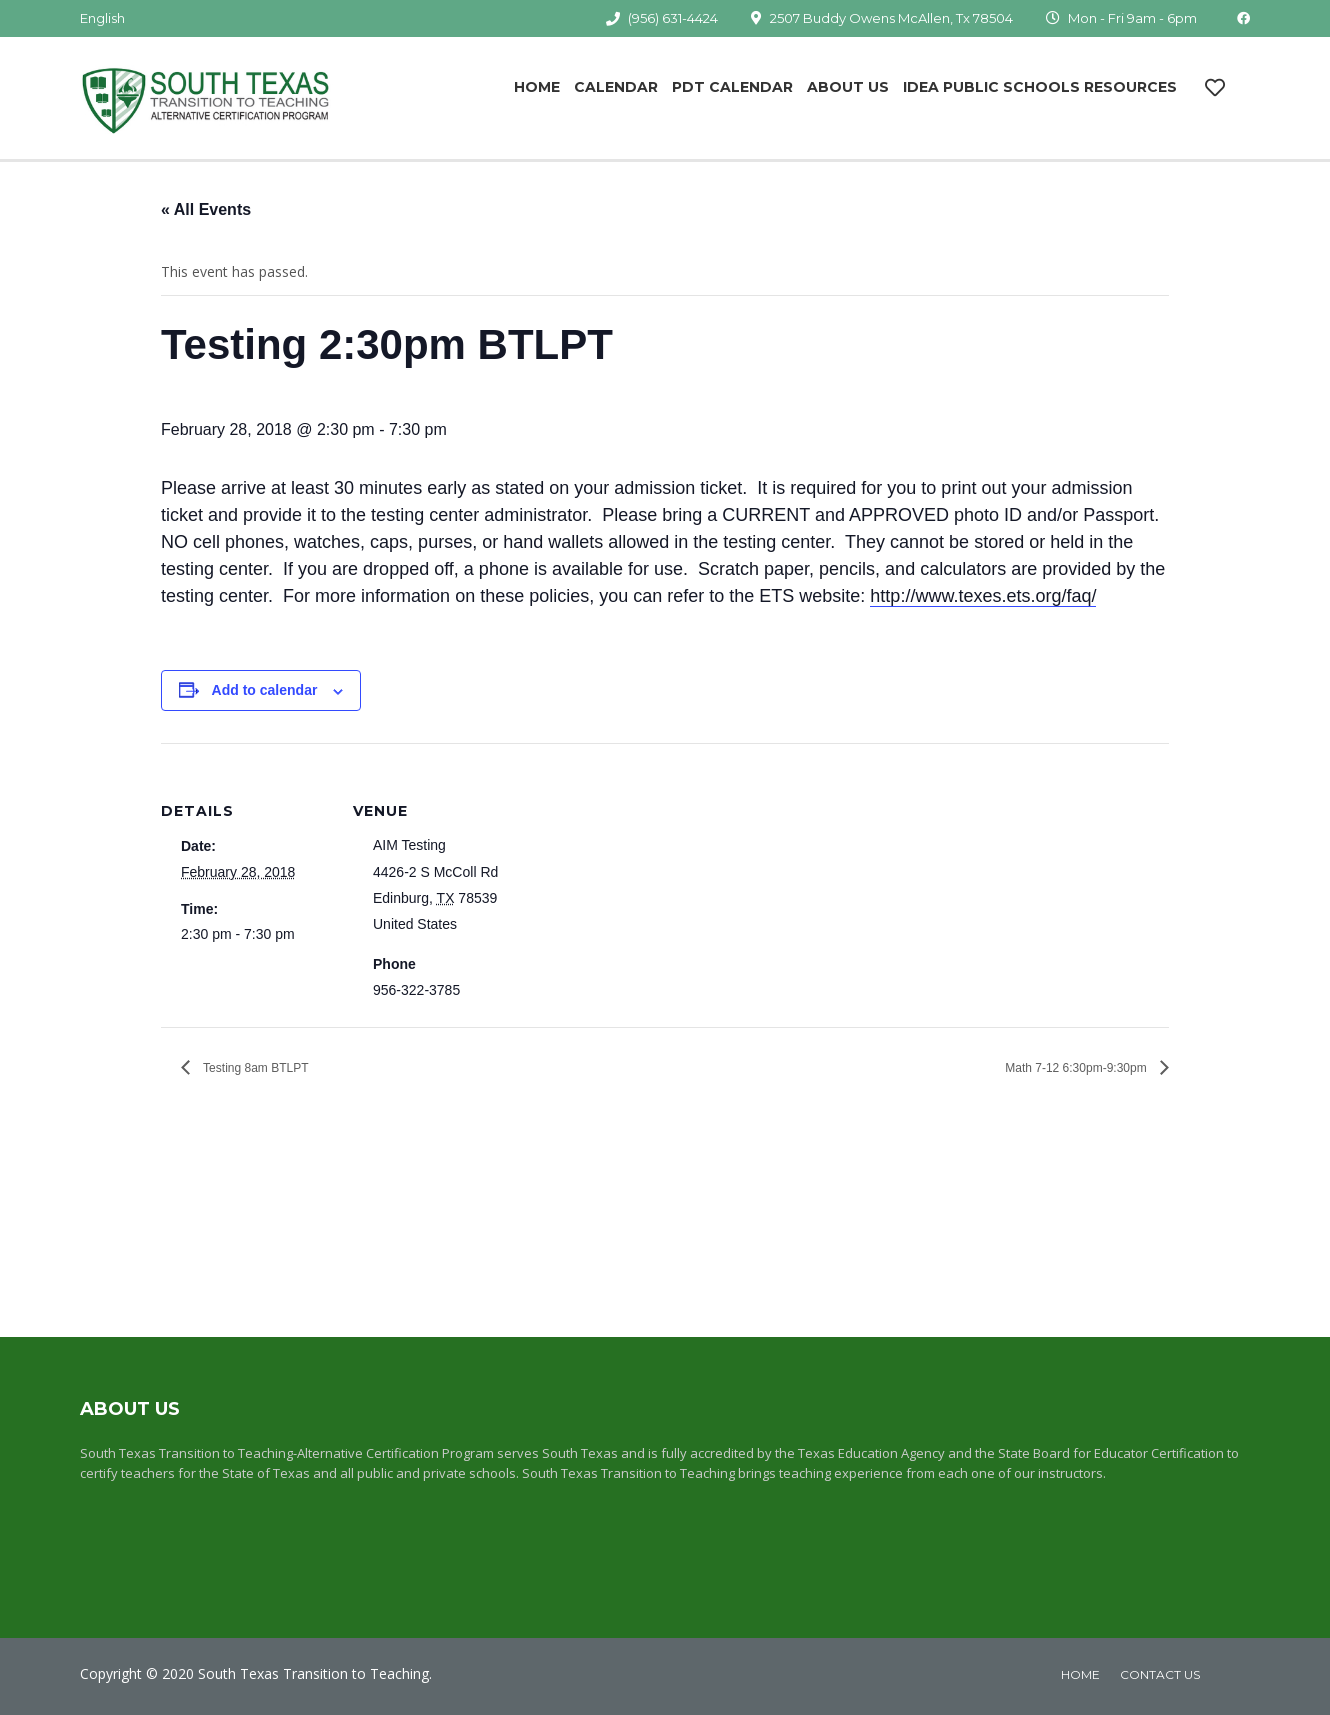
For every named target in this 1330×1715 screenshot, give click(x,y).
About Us (848, 87)
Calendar (616, 87)
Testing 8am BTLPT (254, 1068)
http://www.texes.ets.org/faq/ (983, 596)
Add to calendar (265, 690)
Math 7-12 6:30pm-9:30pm (1077, 1068)
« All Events (206, 209)
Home (537, 87)
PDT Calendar (732, 87)
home (1080, 1674)
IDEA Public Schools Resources (1040, 87)
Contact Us (1160, 1674)
